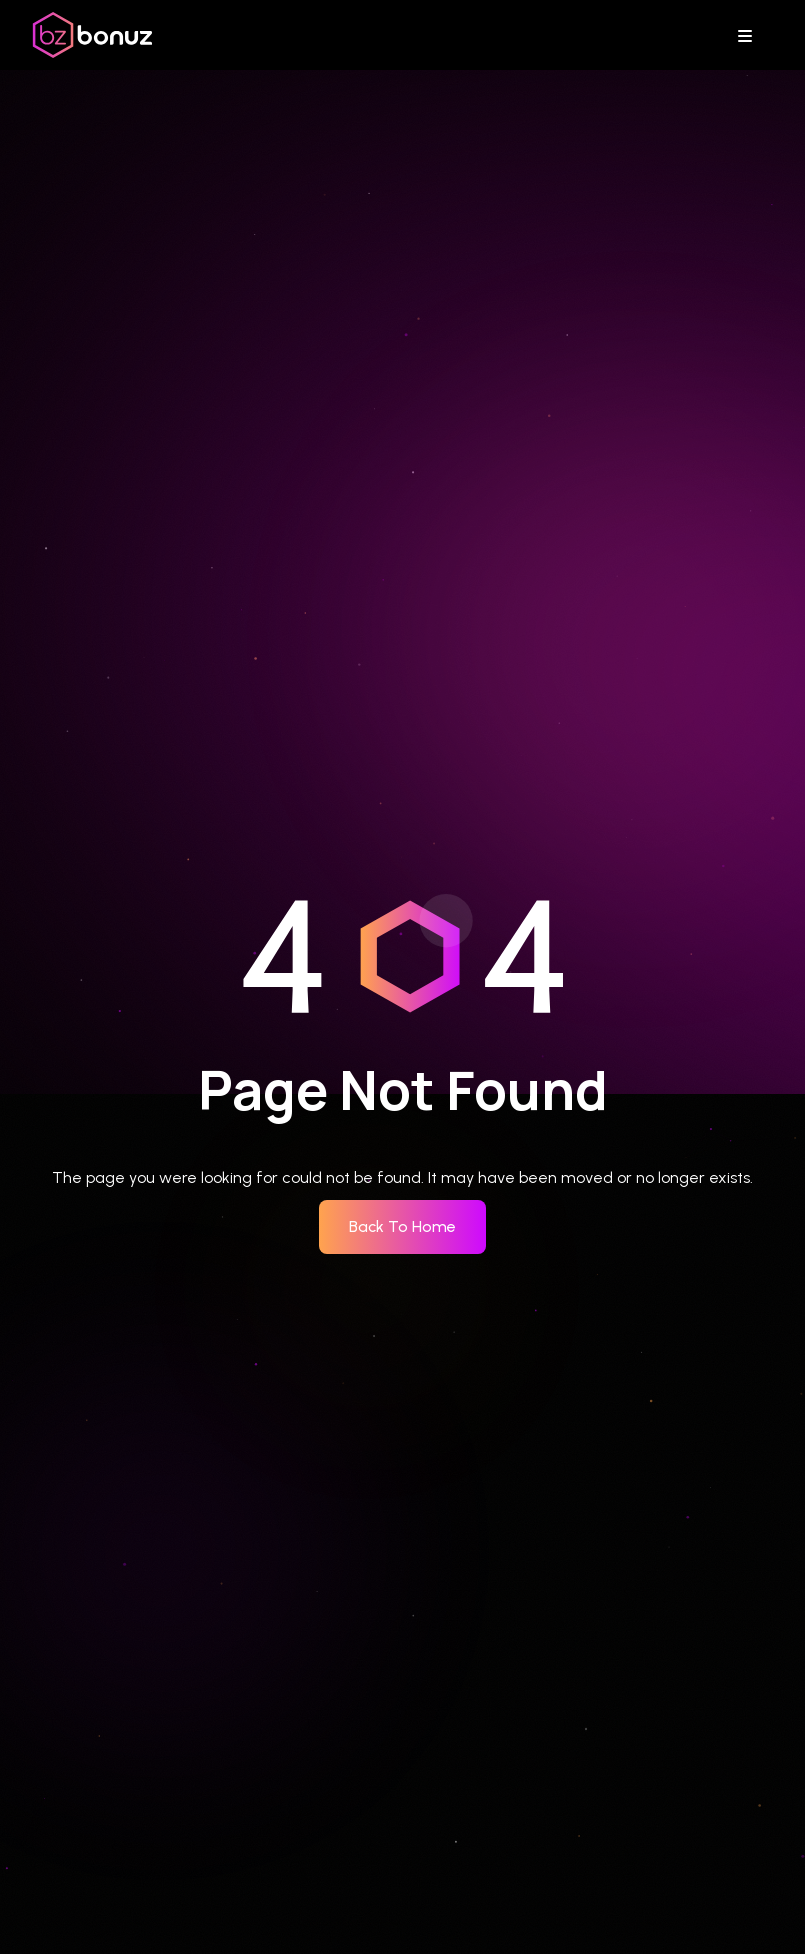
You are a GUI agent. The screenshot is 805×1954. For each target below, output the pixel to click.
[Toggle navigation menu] (751, 35)
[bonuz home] (92, 35)
